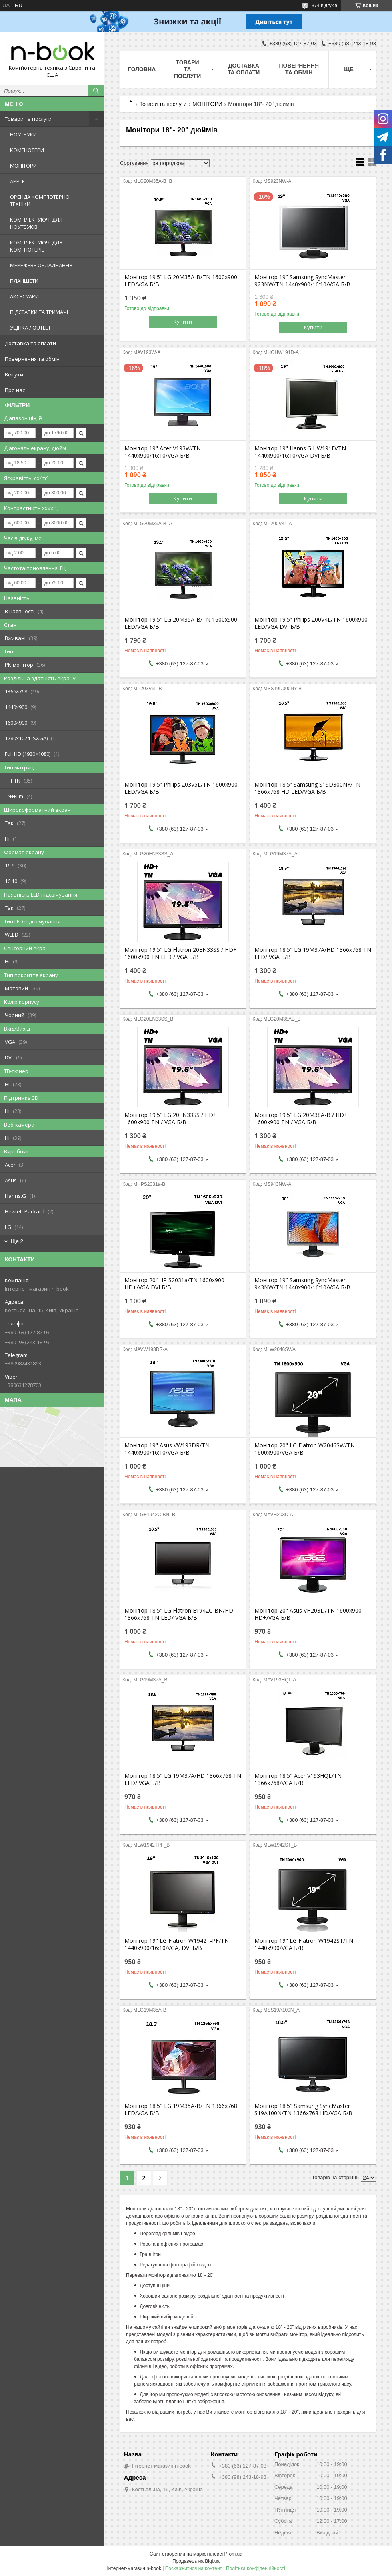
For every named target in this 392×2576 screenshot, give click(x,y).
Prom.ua (233, 2554)
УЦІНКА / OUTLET (30, 327)
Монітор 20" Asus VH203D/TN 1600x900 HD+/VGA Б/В (308, 1614)
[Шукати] (96, 91)
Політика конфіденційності (255, 2568)
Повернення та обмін (32, 358)
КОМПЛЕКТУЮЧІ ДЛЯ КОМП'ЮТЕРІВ (36, 246)
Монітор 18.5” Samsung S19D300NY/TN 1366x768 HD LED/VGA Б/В (307, 788)
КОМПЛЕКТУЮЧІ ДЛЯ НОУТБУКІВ (36, 223)
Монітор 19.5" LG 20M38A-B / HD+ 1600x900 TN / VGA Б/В (301, 1118)
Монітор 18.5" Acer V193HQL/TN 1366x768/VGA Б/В (298, 1779)
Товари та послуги (28, 118)
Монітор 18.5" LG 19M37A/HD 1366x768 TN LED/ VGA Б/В (312, 953)
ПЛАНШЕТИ (24, 280)
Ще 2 (17, 1241)
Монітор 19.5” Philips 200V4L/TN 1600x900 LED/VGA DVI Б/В (311, 623)
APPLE (17, 181)
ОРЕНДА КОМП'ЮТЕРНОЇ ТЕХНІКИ (40, 200)
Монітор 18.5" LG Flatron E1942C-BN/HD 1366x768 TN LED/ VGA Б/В (178, 1614)
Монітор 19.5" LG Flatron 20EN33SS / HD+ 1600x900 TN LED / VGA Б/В (180, 953)
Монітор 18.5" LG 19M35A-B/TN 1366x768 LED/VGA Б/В (180, 2109)
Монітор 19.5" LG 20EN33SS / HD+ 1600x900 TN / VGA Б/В (170, 1118)
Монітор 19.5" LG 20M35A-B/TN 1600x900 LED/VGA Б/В (180, 281)
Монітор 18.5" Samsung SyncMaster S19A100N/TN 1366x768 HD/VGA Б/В (303, 2109)
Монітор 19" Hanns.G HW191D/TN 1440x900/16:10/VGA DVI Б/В (300, 452)
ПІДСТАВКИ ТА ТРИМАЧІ (39, 312)
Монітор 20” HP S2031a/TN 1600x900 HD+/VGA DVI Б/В (174, 1284)
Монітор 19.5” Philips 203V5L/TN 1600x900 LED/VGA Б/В (181, 788)
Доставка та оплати (30, 343)
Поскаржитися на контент (193, 2568)
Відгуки (14, 374)
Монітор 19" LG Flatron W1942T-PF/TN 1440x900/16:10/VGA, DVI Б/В (176, 1944)
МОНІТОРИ (23, 165)
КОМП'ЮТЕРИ (27, 150)
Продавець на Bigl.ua (196, 2561)
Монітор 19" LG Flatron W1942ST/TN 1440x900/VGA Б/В (303, 1944)
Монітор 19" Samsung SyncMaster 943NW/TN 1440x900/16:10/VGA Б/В (302, 1284)
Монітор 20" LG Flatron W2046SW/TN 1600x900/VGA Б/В (304, 1449)
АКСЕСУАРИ (24, 296)
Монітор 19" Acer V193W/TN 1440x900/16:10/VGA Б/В (162, 452)
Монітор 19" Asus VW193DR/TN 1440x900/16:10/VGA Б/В (167, 1449)
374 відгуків (324, 5)
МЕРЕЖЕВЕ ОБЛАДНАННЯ (41, 265)
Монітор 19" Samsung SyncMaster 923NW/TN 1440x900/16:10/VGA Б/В (302, 281)
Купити (183, 321)
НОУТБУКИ (23, 134)
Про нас (15, 390)
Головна (142, 69)
